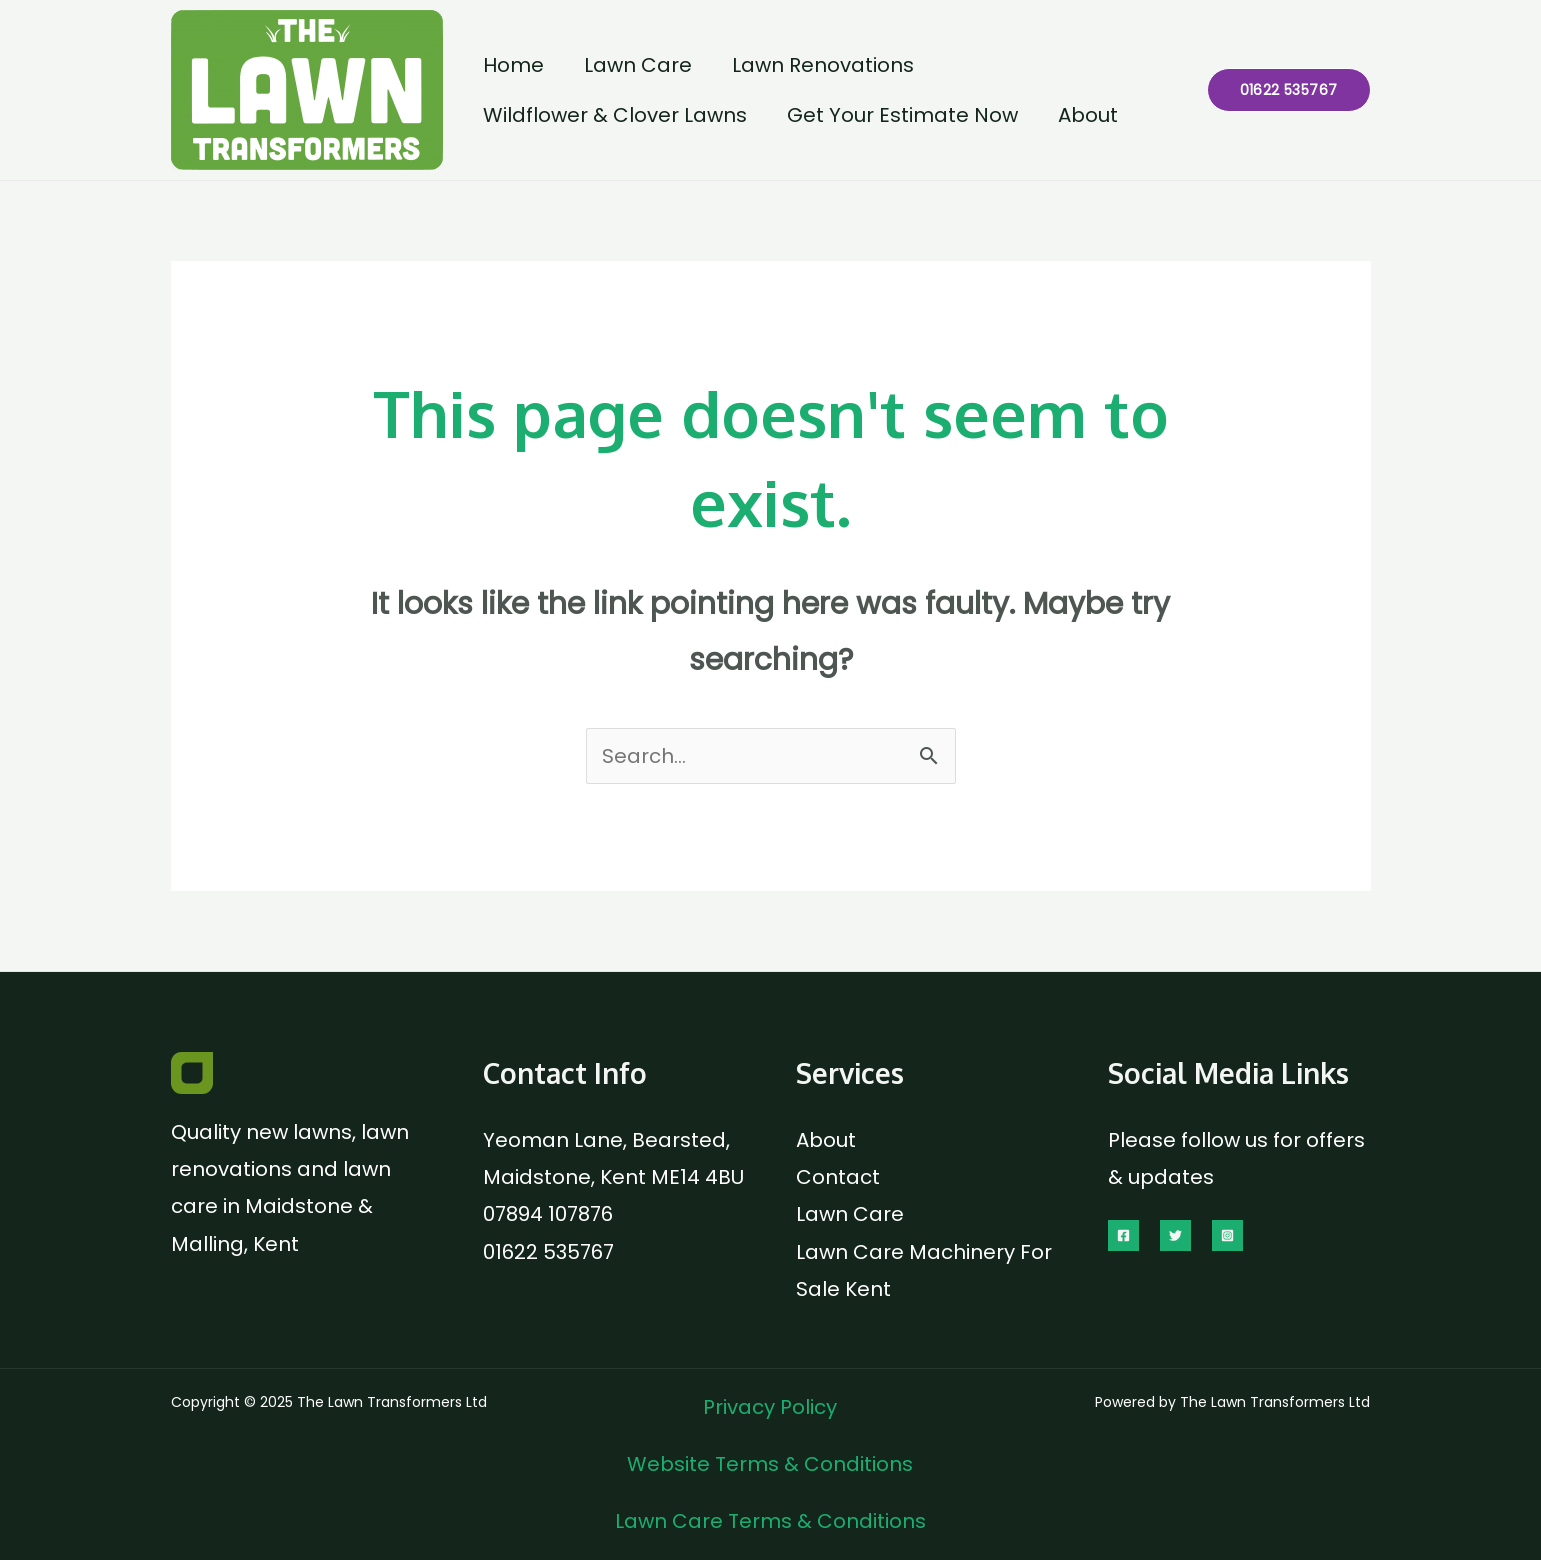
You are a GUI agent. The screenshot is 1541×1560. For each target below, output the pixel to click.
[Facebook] (1123, 1235)
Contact (838, 1177)
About (1088, 115)
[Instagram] (1227, 1235)
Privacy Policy (770, 1407)
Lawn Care (638, 65)
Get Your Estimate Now (902, 115)
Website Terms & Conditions (770, 1464)
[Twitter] (1175, 1235)
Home (513, 65)
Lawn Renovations (823, 65)
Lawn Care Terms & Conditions (770, 1521)
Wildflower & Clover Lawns (615, 115)
